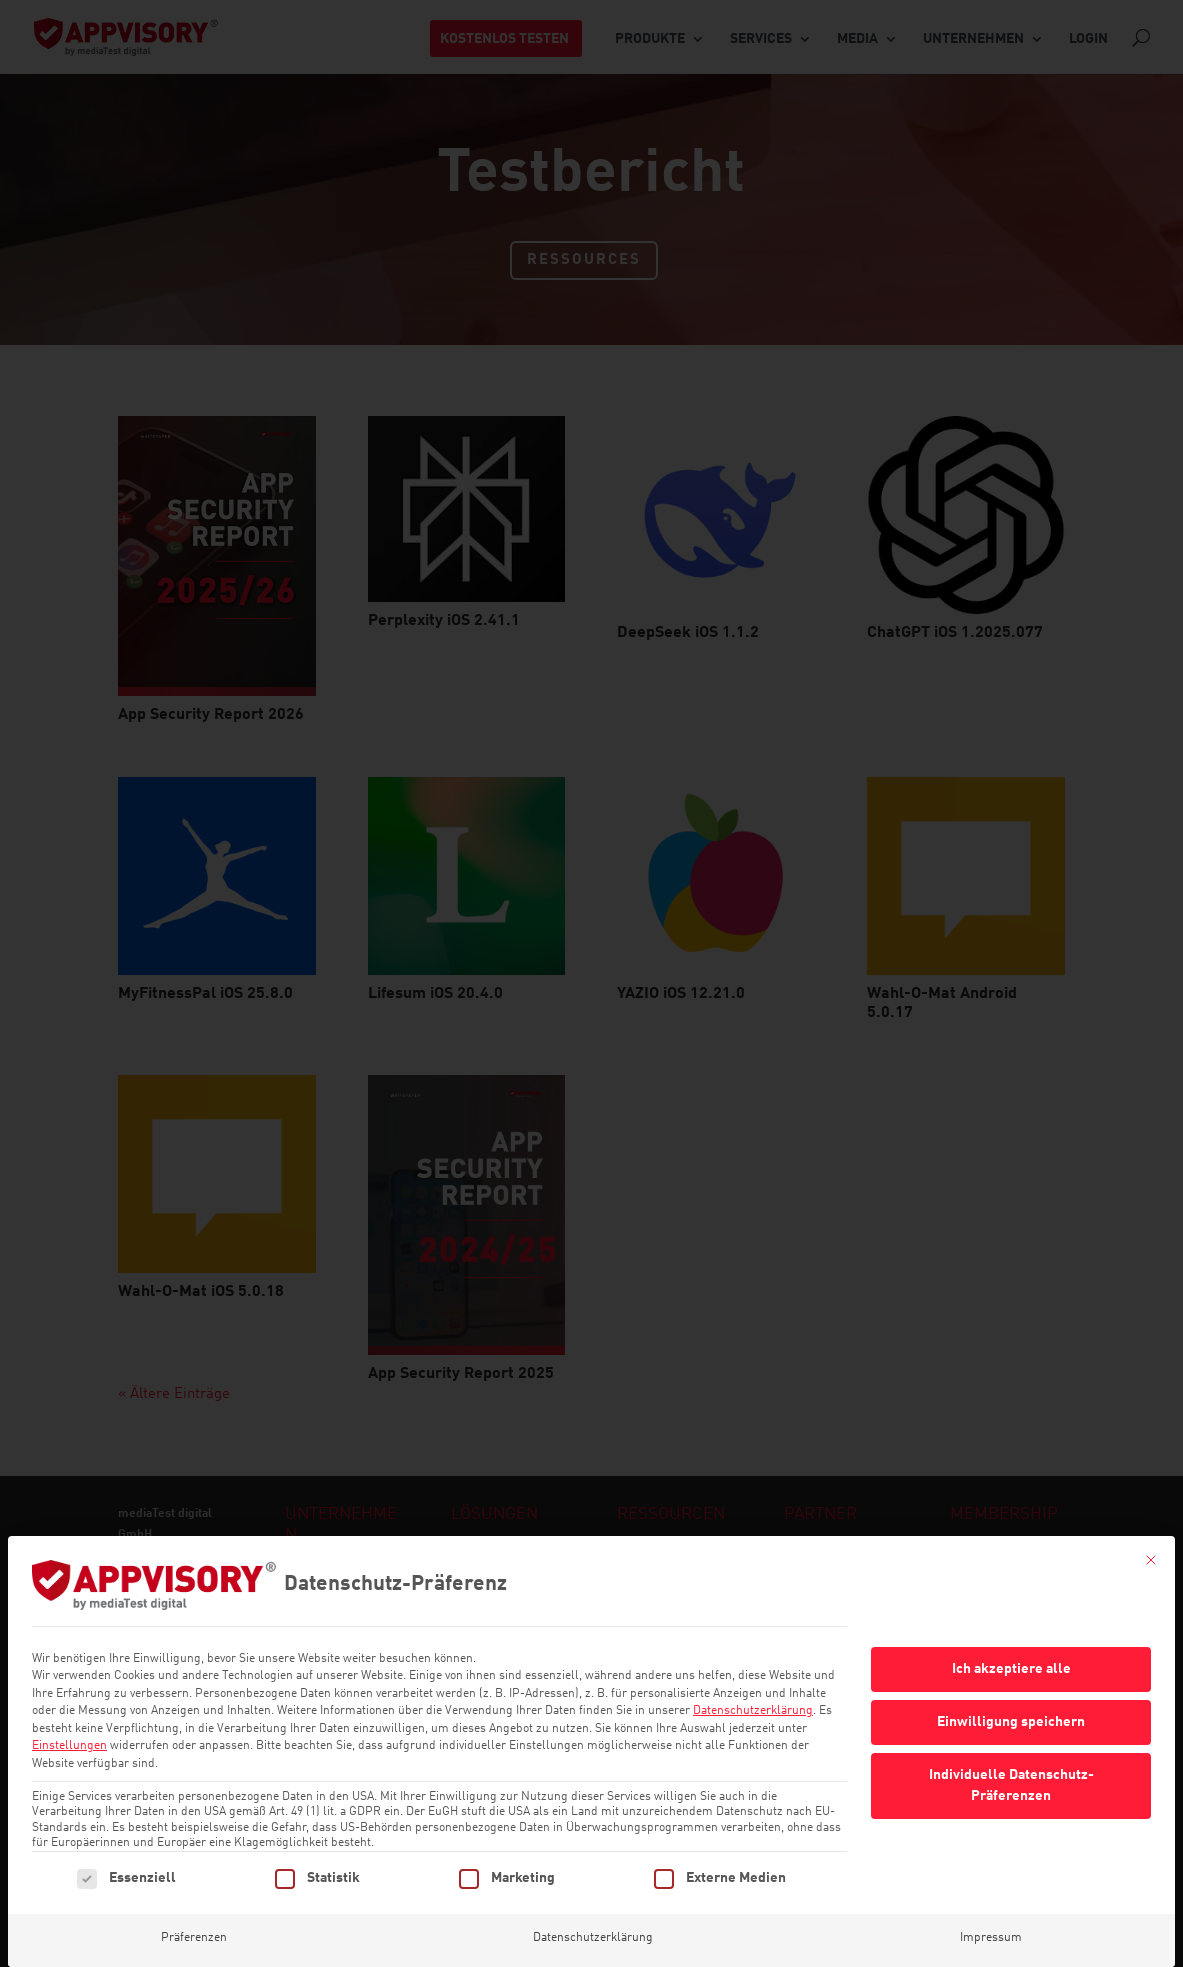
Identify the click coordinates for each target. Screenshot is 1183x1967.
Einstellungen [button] (69, 1717)
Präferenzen (194, 1909)
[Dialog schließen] (1151, 1531)
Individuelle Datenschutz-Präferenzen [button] (1011, 1756)
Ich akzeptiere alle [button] (1011, 1640)
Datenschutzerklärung (753, 1682)
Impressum (991, 1909)
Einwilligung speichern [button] (1011, 1693)
